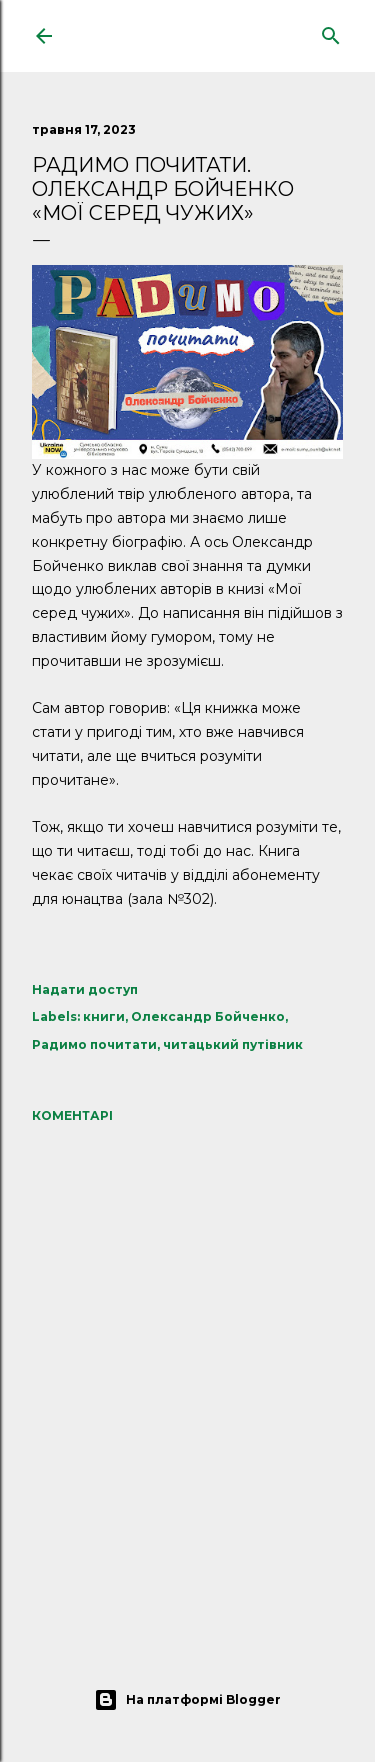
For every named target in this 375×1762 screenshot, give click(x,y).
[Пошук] (331, 31)
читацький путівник (233, 1044)
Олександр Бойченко (208, 1016)
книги (104, 1016)
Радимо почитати (94, 1044)
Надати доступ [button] (85, 989)
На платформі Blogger (187, 1700)
